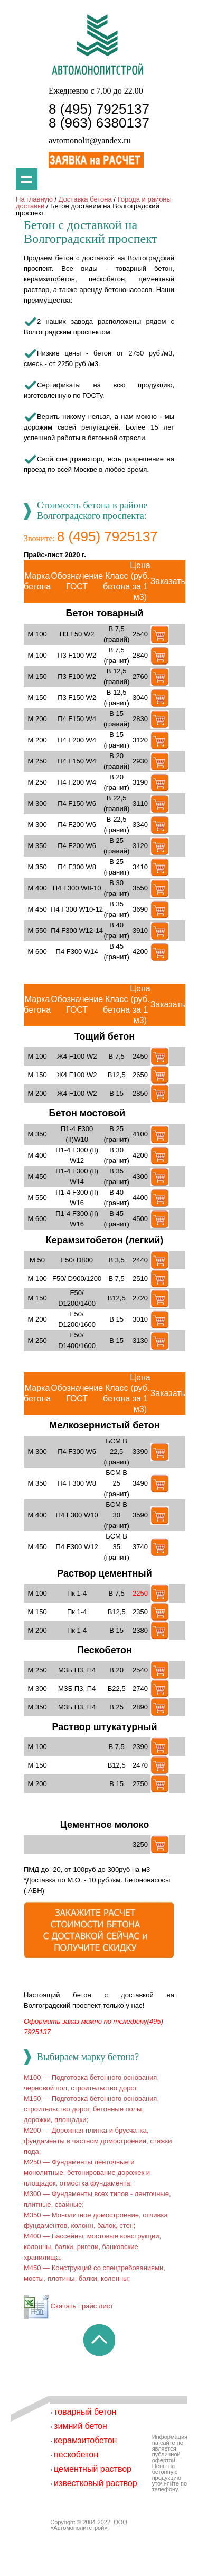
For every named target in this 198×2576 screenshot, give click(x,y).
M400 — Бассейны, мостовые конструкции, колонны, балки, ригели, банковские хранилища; (92, 2246)
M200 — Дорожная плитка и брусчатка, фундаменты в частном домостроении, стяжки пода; (98, 2140)
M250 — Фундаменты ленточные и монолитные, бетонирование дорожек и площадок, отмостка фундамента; (87, 2172)
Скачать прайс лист (68, 2306)
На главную (34, 199)
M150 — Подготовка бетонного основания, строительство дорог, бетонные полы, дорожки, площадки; (91, 2109)
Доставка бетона (85, 199)
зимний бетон (80, 2426)
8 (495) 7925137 (99, 109)
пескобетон (76, 2454)
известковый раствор (95, 2483)
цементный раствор (92, 2468)
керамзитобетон (85, 2440)
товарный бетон (85, 2411)
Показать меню (26, 179)
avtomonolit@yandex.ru (90, 140)
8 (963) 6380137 (99, 123)
